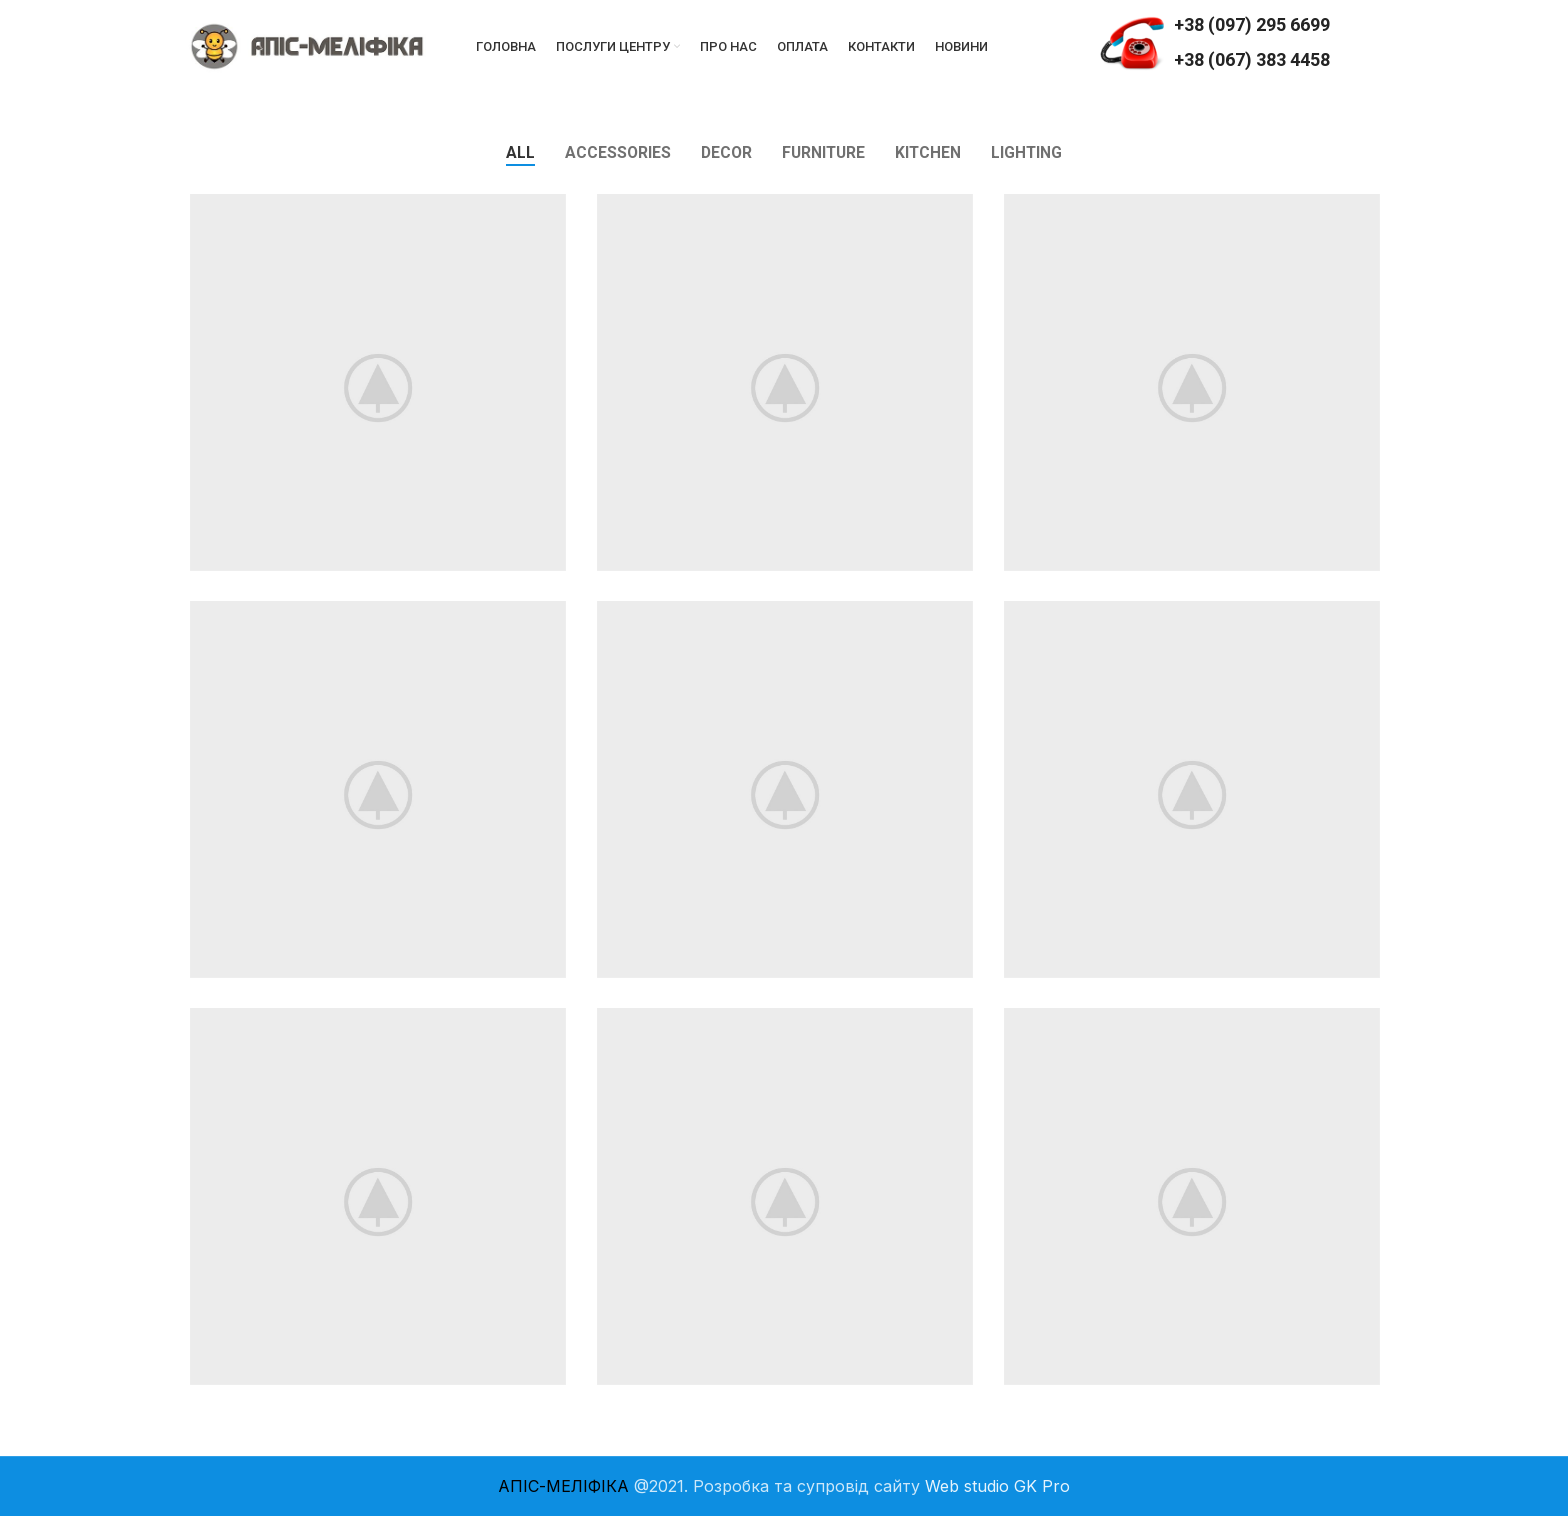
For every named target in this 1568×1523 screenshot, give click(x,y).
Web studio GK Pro (997, 1493)
